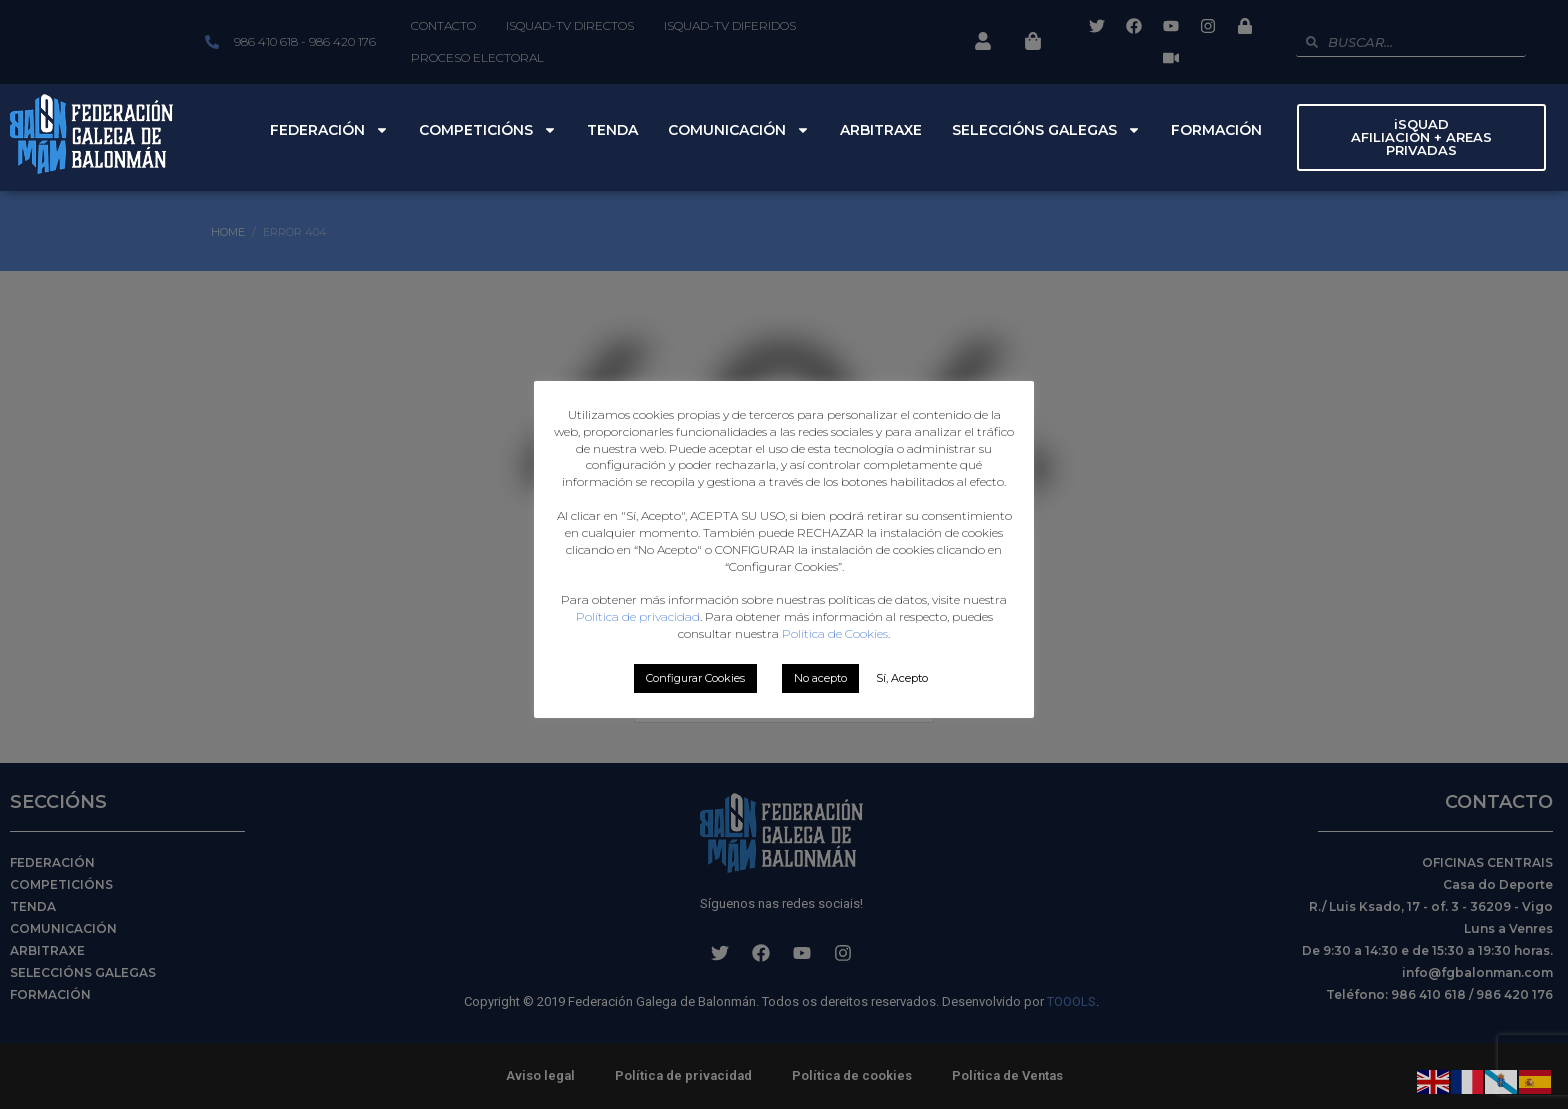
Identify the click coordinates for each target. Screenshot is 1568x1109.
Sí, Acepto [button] (902, 678)
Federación (329, 130)
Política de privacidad (638, 616)
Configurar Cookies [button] (695, 678)
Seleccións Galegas (1046, 130)
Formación (1216, 130)
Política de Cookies (835, 633)
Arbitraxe (881, 130)
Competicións (488, 130)
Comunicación (739, 130)
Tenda (612, 130)
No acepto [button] (820, 678)
